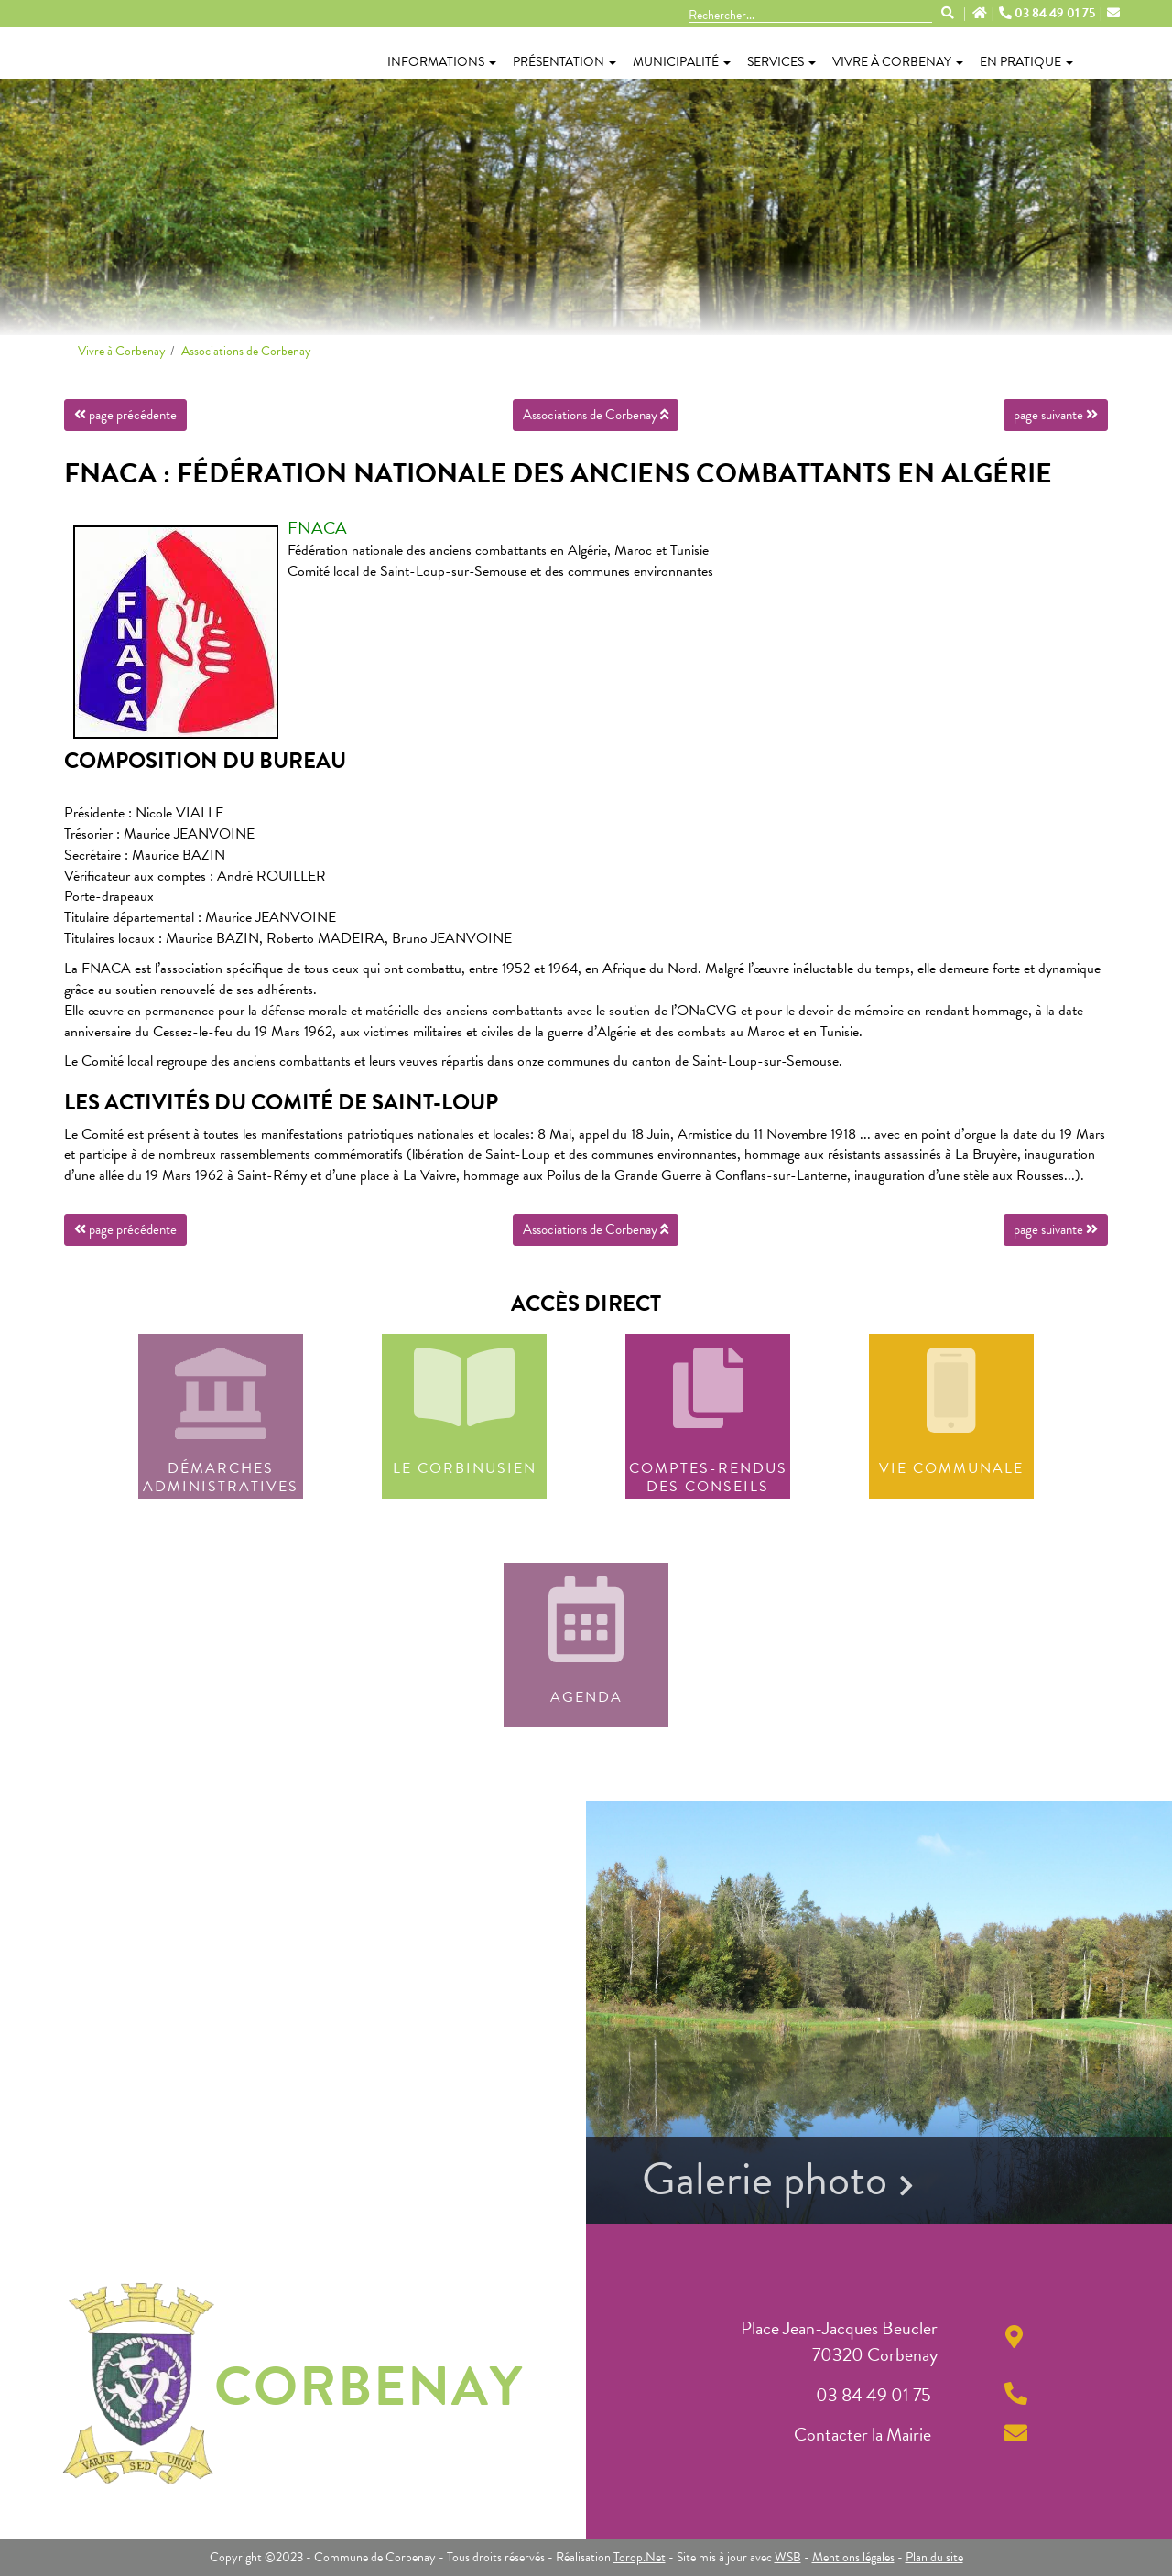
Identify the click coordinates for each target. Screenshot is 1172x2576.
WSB (788, 2557)
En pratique (1026, 61)
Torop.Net (639, 2557)
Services (781, 61)
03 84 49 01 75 (1050, 14)
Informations (441, 61)
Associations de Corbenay (246, 351)
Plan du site (934, 2557)
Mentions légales (853, 2557)
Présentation (564, 61)
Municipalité (682, 61)
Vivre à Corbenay (897, 61)
